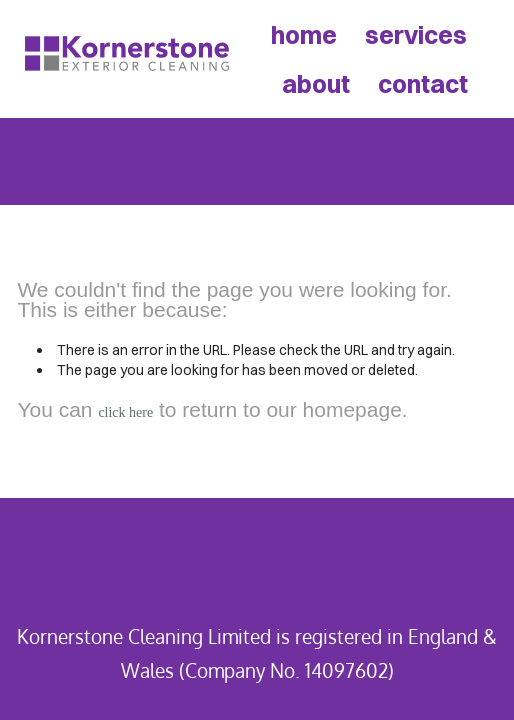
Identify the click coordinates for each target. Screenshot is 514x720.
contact (423, 83)
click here (125, 412)
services (416, 34)
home (304, 34)
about (316, 83)
